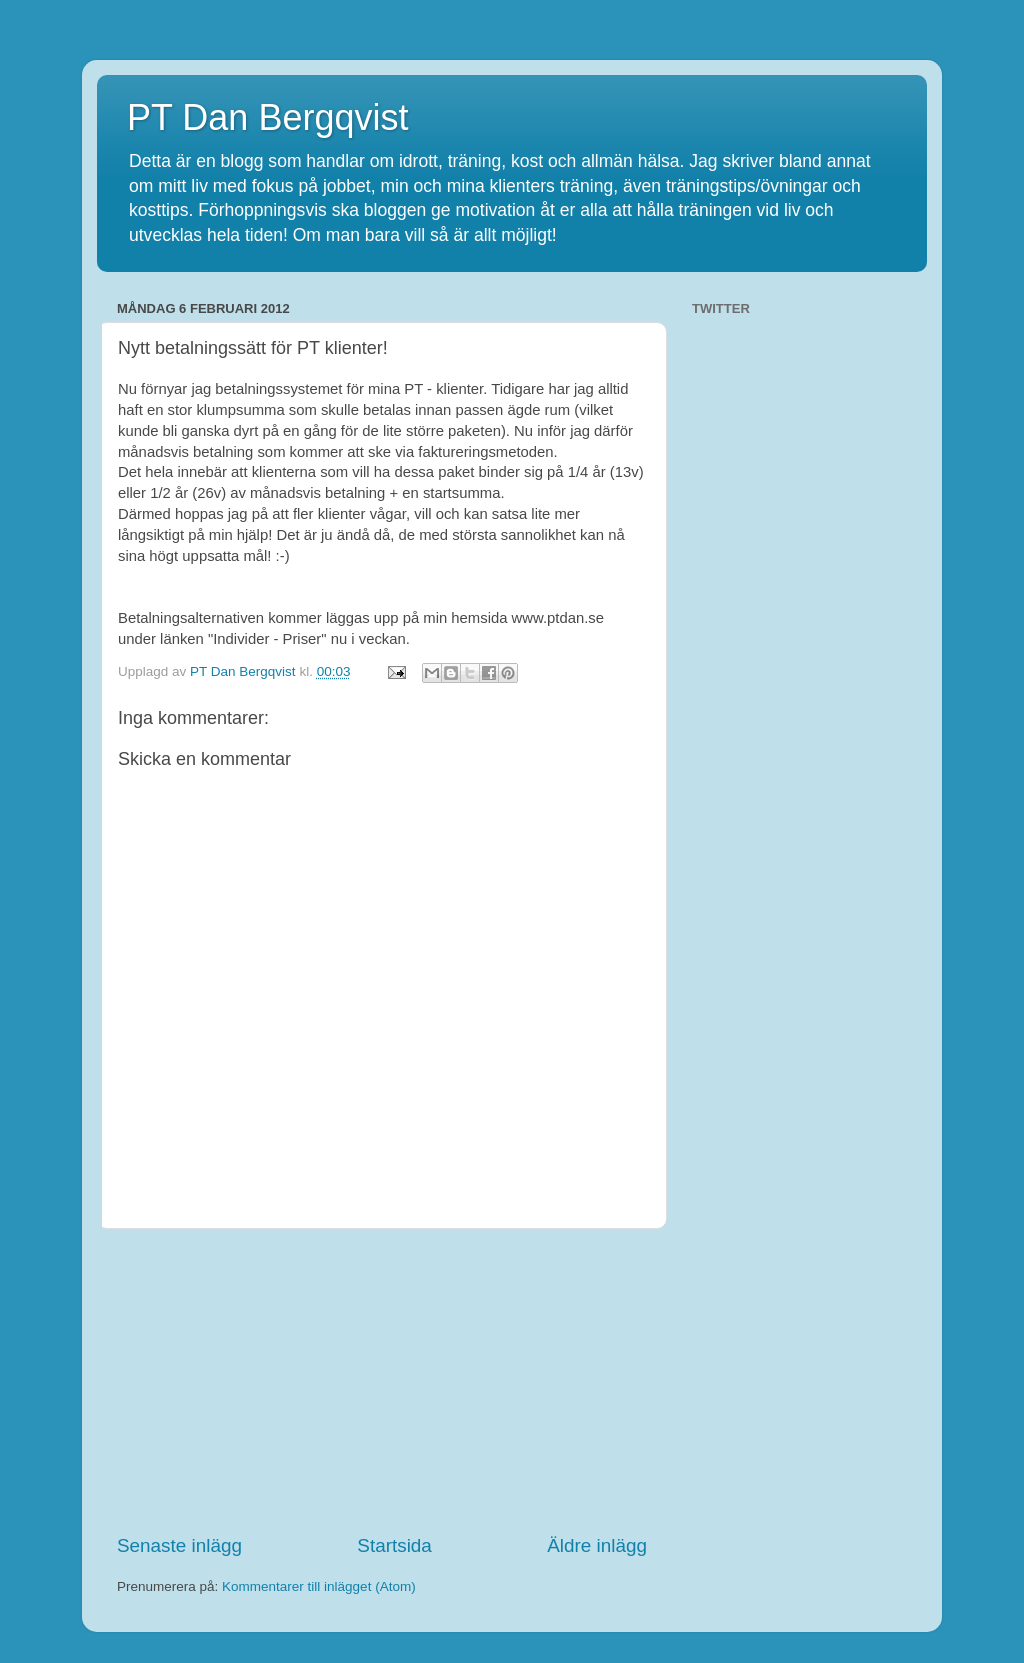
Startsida (394, 1545)
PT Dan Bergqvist (267, 117)
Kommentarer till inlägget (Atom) (319, 1586)
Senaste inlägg (179, 1545)
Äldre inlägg (597, 1545)
